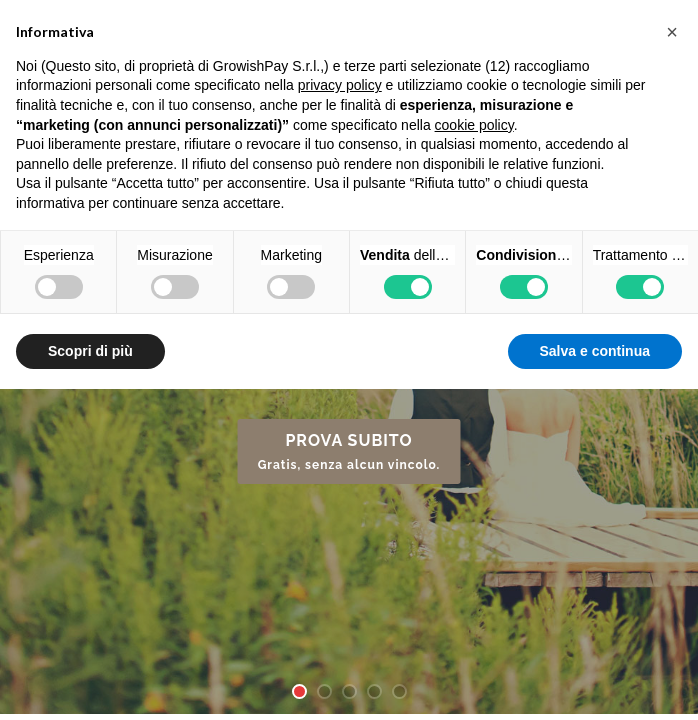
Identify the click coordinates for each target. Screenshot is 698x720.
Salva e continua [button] (595, 351)
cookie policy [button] (474, 125)
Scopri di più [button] (90, 351)
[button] (672, 32)
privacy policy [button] (340, 85)
